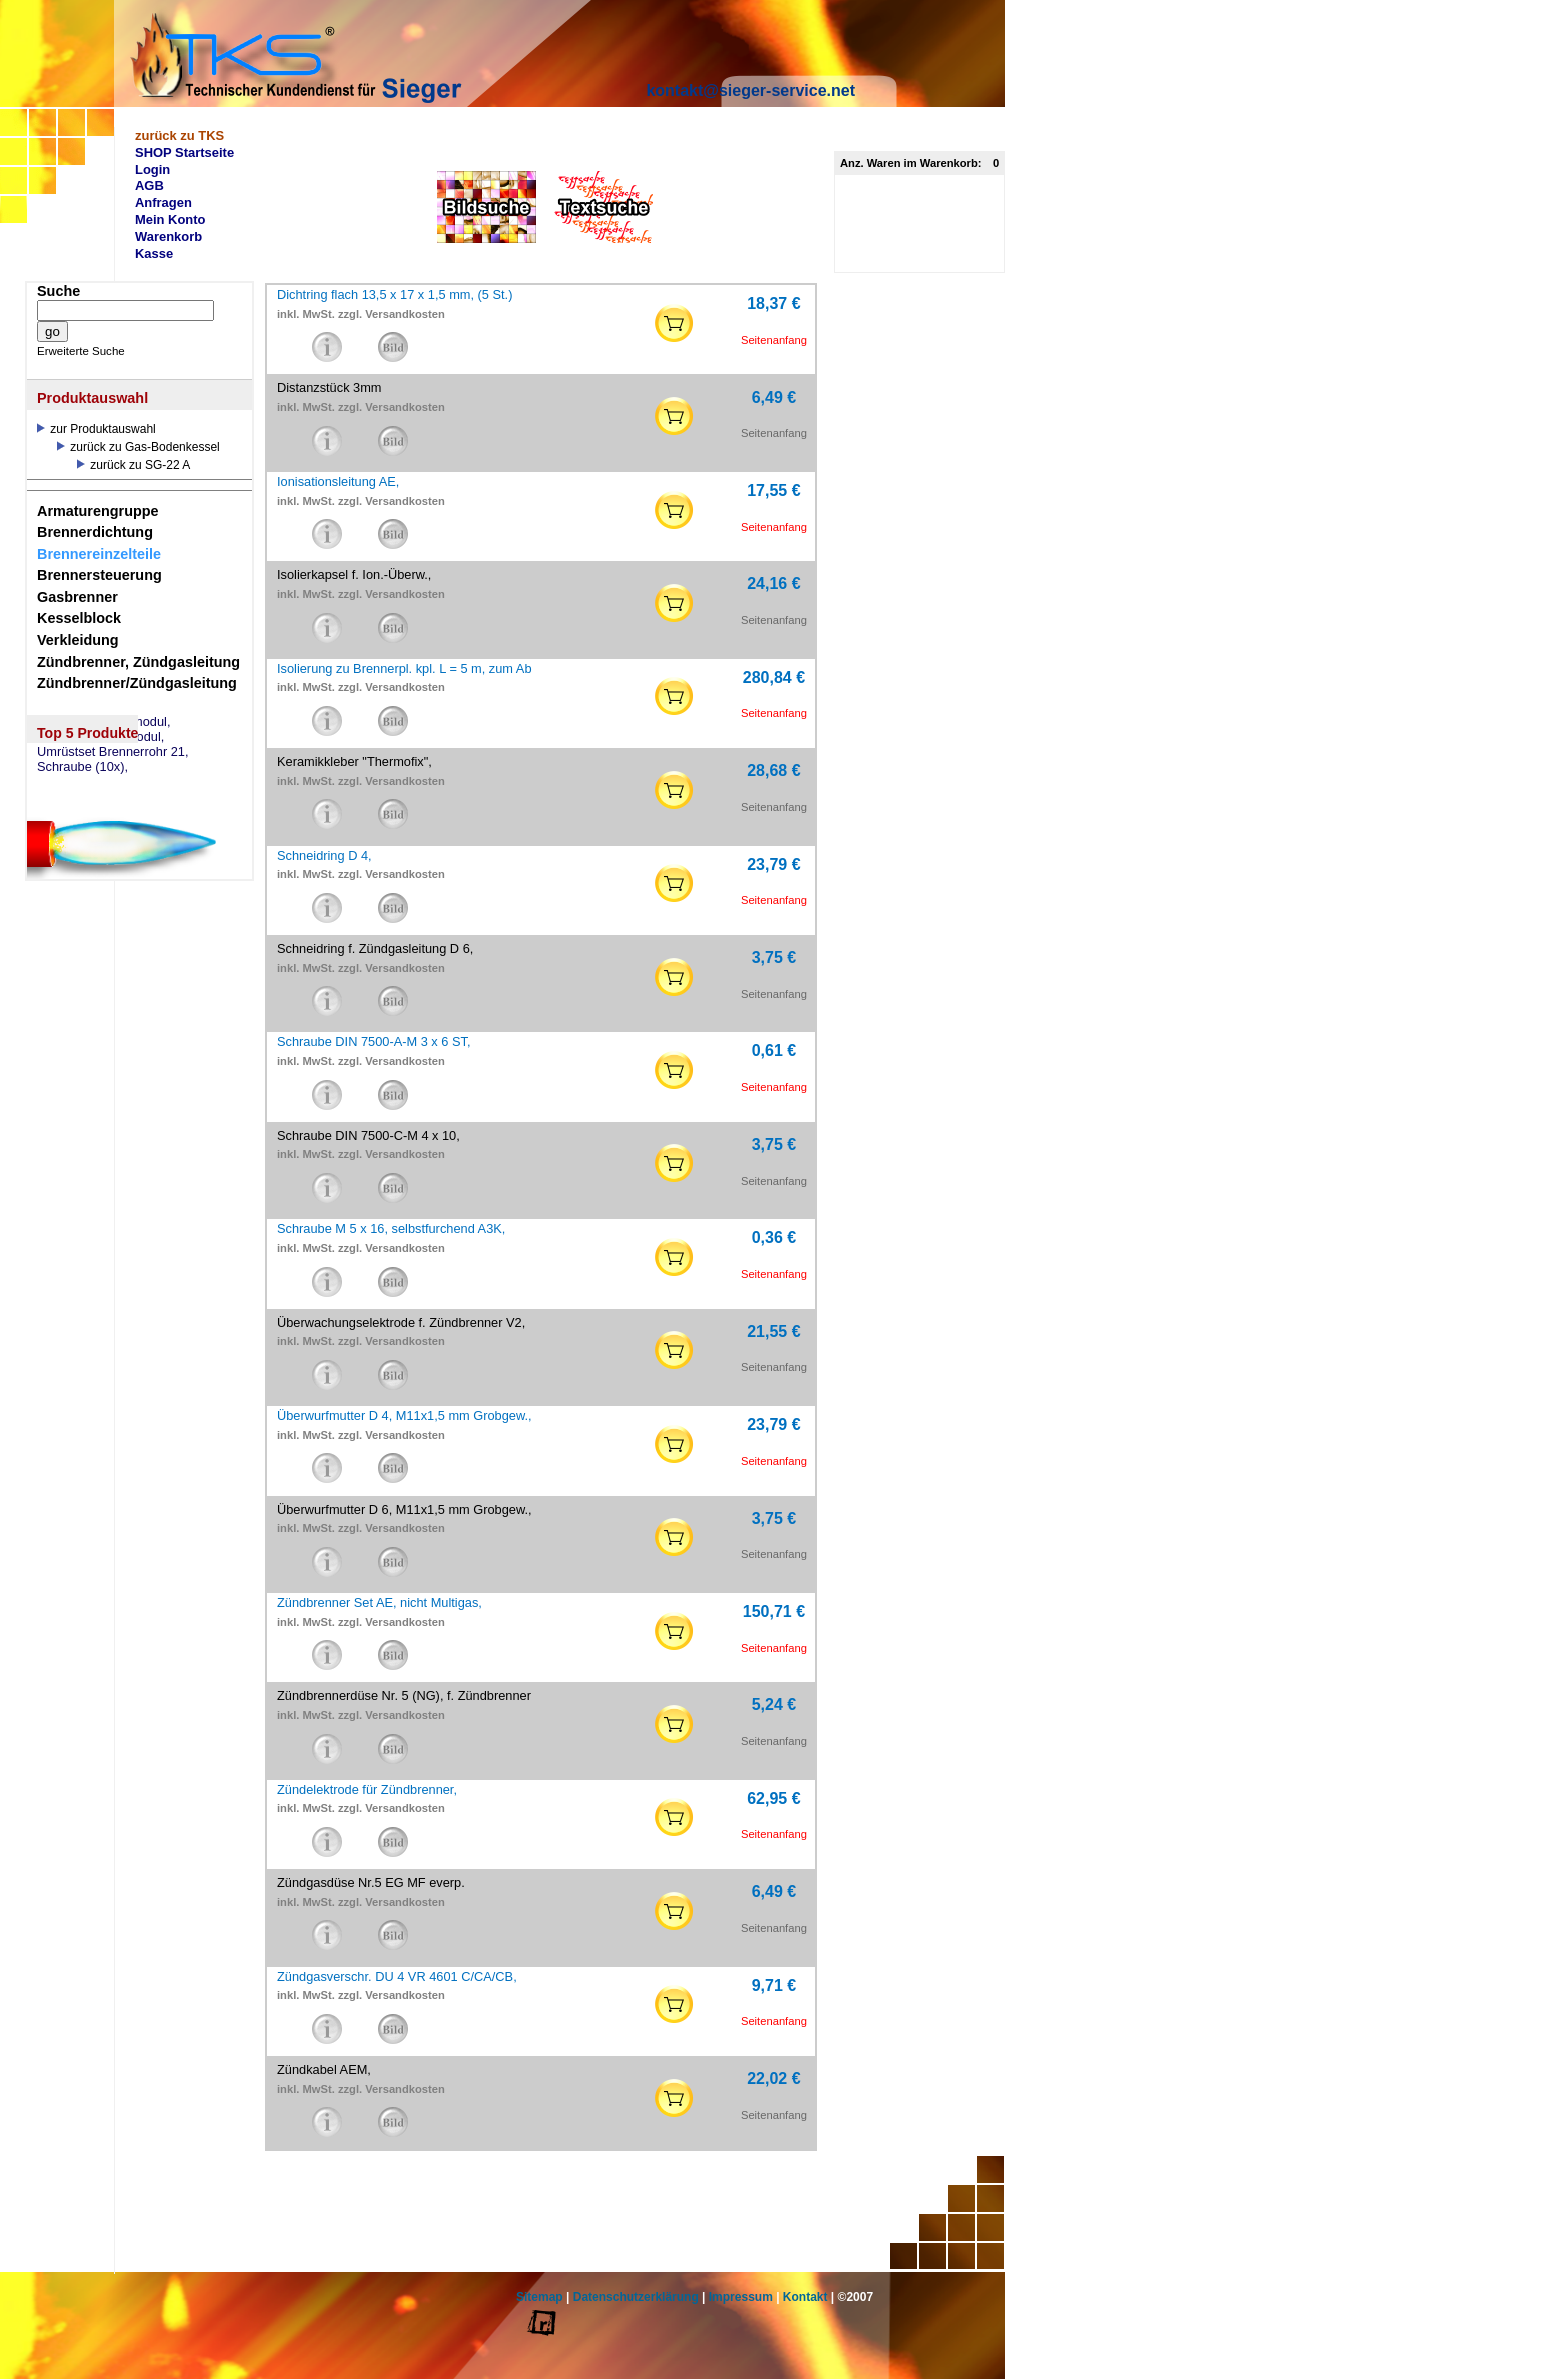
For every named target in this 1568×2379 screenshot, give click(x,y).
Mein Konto (170, 219)
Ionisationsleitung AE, (338, 481)
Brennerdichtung (95, 532)
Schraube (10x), (82, 767)
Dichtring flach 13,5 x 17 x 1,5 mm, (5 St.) (394, 294)
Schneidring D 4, (324, 855)
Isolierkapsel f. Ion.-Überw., (354, 574)
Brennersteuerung (99, 575)
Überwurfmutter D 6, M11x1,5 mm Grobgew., (404, 1509)
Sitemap (539, 2297)
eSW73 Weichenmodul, (104, 722)
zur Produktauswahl (96, 429)
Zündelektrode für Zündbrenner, (367, 1789)
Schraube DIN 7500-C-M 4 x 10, (368, 1135)
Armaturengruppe (98, 511)
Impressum (741, 2297)
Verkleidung (78, 640)
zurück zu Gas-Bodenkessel (138, 447)
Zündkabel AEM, (324, 2069)
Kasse (154, 253)
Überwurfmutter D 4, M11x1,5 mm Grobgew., (404, 1415)
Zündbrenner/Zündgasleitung (137, 683)
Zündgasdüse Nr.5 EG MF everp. (371, 1882)
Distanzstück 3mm (329, 387)
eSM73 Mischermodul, (100, 737)
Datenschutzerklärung (636, 2297)
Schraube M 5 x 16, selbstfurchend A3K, (391, 1228)
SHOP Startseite (184, 152)
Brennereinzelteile (99, 554)
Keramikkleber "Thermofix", (354, 761)
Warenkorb (168, 236)
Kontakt (805, 2297)
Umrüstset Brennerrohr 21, (113, 752)
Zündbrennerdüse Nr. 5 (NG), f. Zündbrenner (404, 1695)
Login (152, 169)
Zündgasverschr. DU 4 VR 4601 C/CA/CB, (397, 1976)
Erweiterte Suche (81, 351)
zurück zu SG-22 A (133, 465)
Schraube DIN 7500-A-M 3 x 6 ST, (373, 1041)
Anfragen (163, 202)
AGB (149, 185)
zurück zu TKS (179, 135)
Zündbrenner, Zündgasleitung (138, 662)
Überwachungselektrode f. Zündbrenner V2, (401, 1322)
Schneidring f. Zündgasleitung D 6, (375, 948)
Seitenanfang (774, 340)
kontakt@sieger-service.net (750, 90)
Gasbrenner (77, 597)
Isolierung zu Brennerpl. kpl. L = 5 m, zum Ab (404, 668)
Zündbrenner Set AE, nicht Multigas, (379, 1602)
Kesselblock (79, 618)
